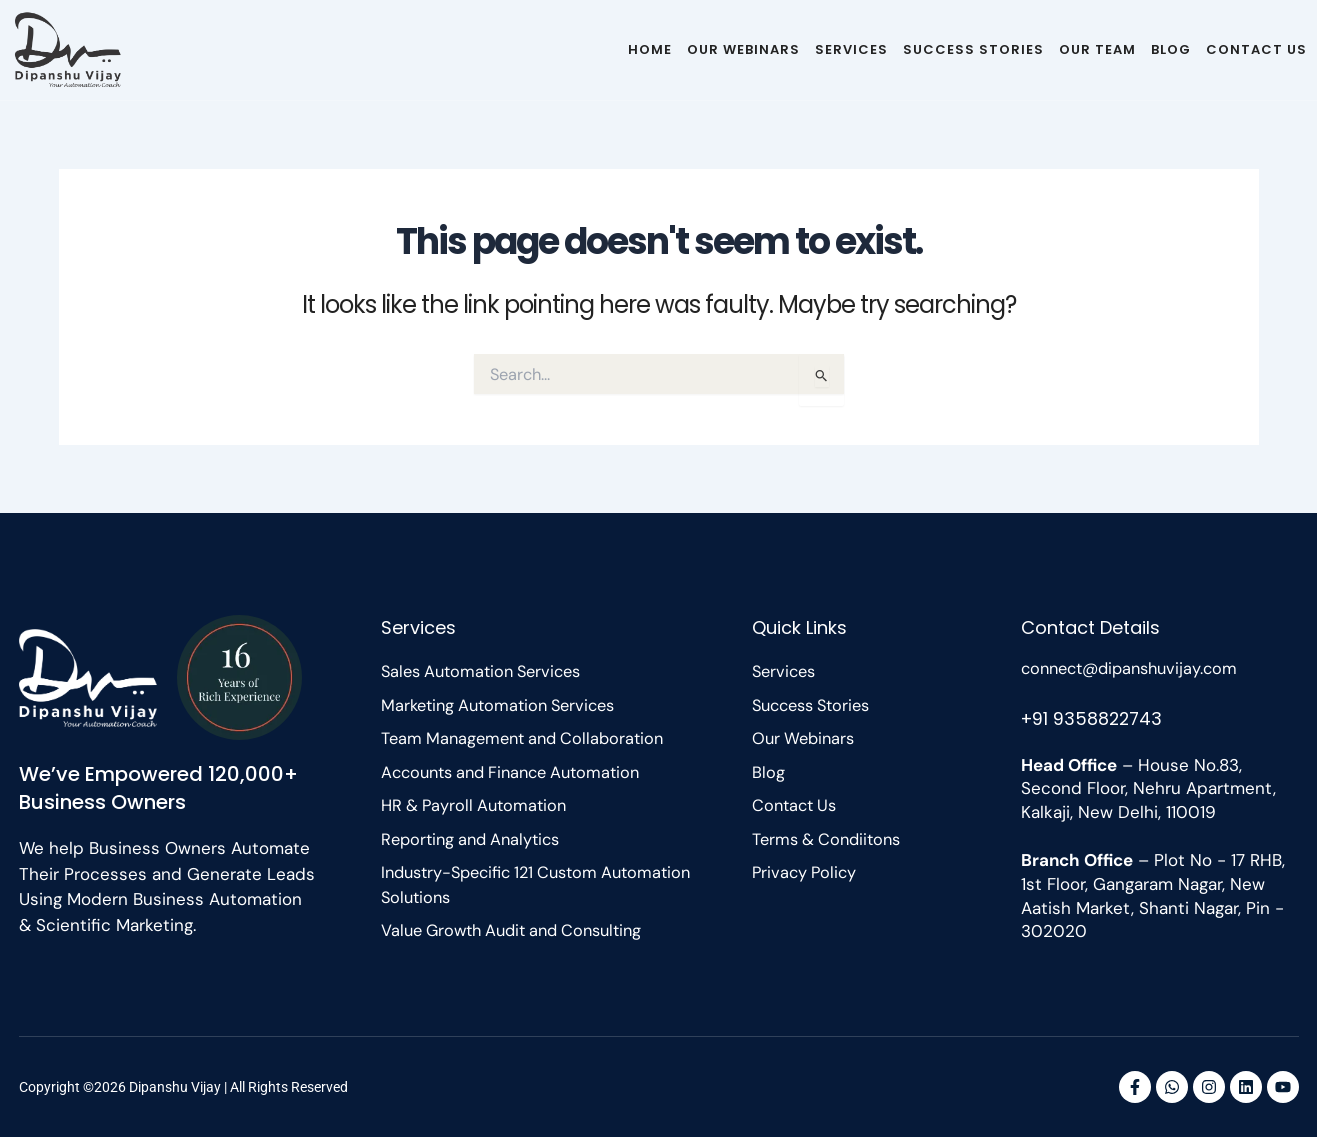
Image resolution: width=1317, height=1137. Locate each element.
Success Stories (973, 49)
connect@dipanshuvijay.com (1136, 668)
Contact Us (1256, 49)
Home (650, 49)
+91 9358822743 (1094, 717)
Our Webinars (743, 49)
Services (851, 49)
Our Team (1097, 49)
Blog (1171, 49)
